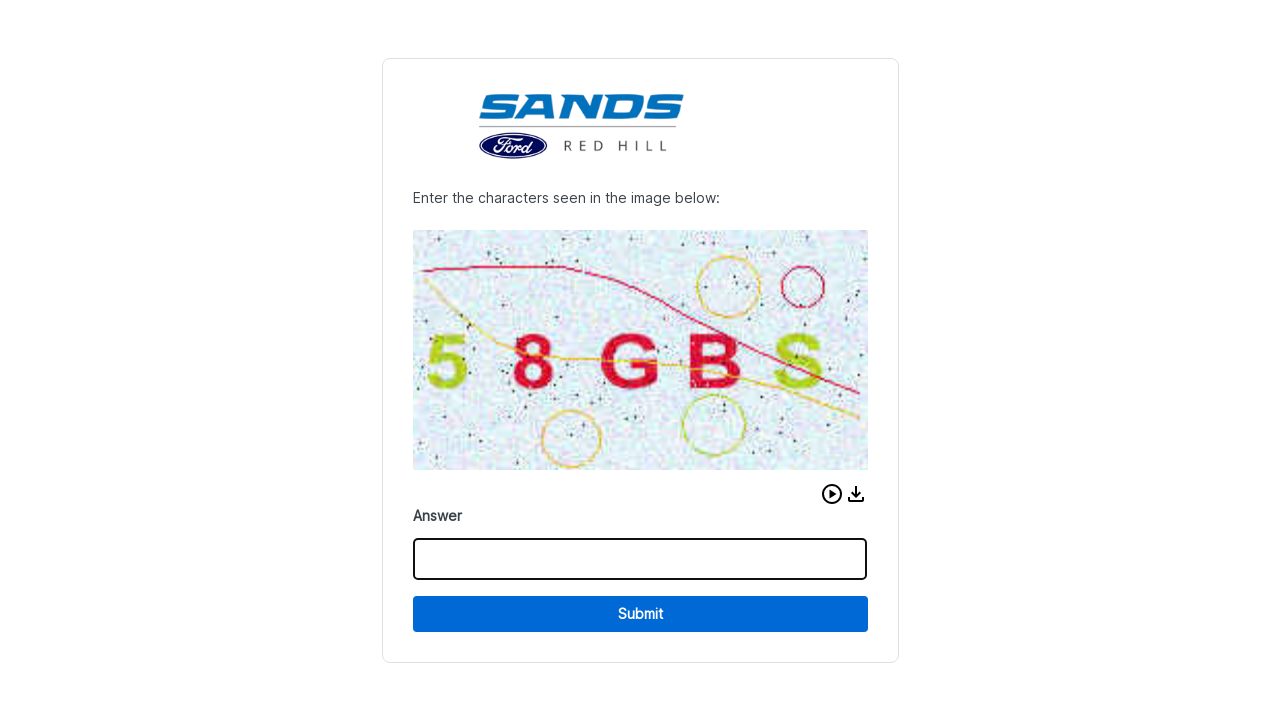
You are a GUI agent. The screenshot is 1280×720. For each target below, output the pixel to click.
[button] (832, 494)
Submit (640, 613)
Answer (437, 515)
